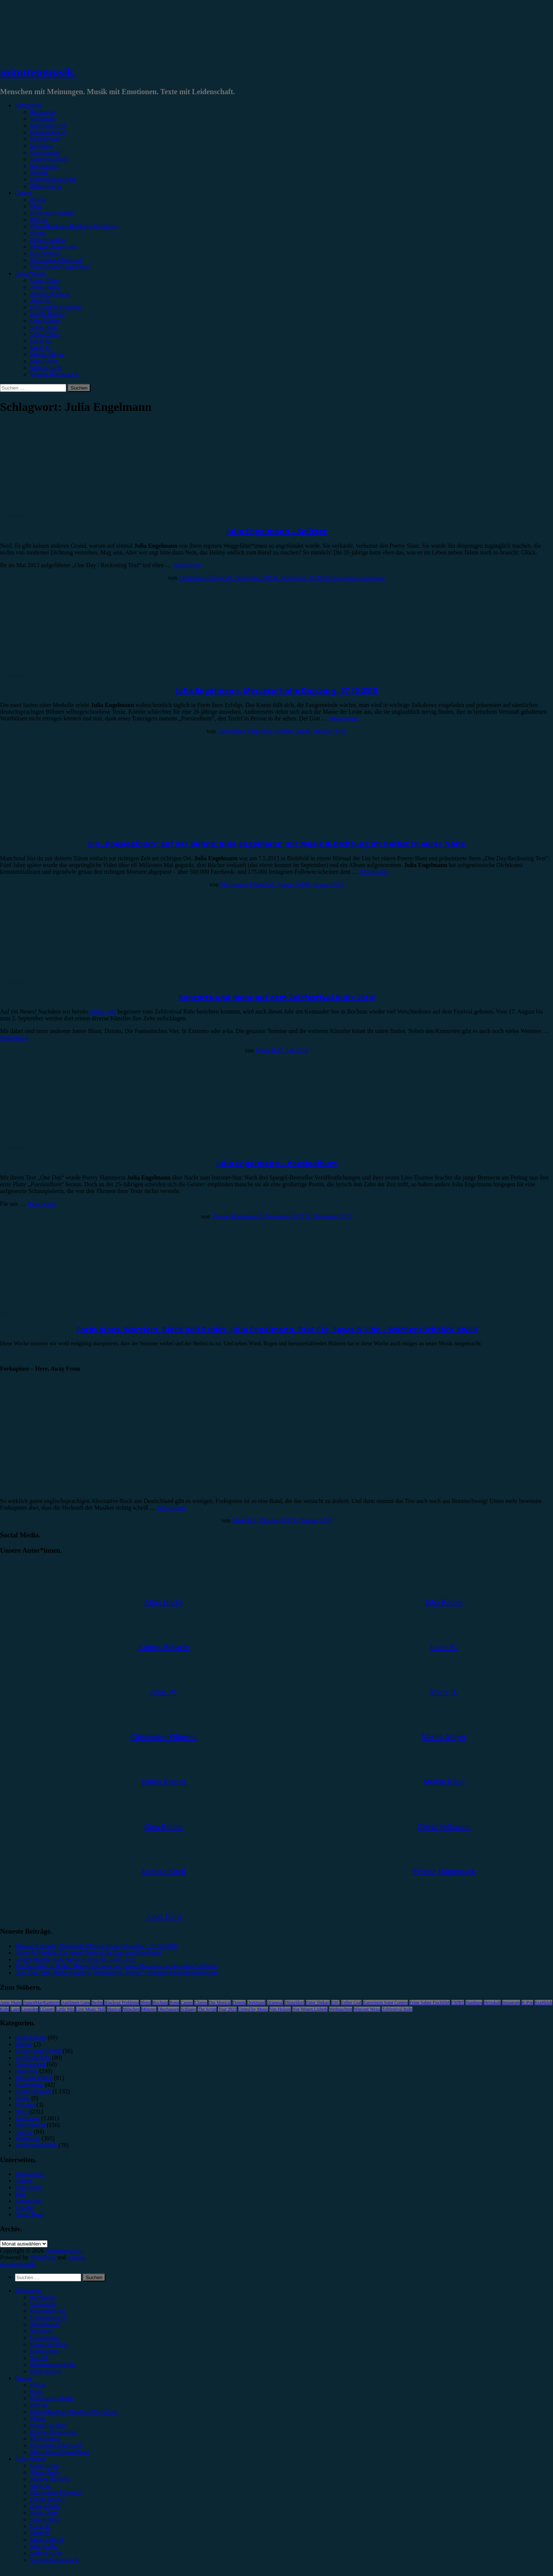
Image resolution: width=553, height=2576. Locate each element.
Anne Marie (11, 2002)
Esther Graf (351, 2002)
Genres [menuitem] (23, 2378)
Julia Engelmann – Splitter (276, 531)
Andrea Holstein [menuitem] (49, 2479)
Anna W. (40, 300)
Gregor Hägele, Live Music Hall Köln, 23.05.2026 (75, 1959)
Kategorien (28, 105)
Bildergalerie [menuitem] (45, 2371)
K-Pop (527, 2002)
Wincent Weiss (367, 2009)
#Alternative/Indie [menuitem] (52, 2398)
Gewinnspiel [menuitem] (45, 2337)
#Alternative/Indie (52, 213)
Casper (187, 2002)
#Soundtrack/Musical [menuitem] (55, 2445)
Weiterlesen (187, 565)
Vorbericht (42, 119)
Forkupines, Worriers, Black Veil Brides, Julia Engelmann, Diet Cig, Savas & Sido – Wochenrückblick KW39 (276, 1329)
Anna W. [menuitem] (40, 2486)
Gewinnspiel (45, 152)
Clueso (200, 2002)
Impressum (28, 2187)
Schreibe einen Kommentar (352, 578)
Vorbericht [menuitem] (42, 2304)
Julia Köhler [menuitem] (44, 2519)
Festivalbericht (47, 132)
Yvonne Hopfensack (54, 374)
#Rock (38, 199)
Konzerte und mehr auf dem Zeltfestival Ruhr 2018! (276, 997)
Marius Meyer (47, 354)
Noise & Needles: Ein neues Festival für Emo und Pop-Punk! (88, 1952)
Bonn (174, 2002)
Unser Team (44, 280)
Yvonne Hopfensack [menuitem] (54, 2560)
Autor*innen (30, 273)
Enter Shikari (318, 2002)
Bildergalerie (45, 186)
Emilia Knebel (47, 314)
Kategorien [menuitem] (28, 2290)
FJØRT (457, 2002)
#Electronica (45, 253)
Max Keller (43, 361)
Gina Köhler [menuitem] (45, 2506)
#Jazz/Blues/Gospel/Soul (60, 267)
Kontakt (24, 2207)
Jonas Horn (43, 327)
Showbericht (45, 139)
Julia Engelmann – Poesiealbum (276, 1163)
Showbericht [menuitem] (45, 2324)
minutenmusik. (38, 72)
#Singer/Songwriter (53, 246)
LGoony (47, 2009)
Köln (4, 2009)
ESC (335, 2002)
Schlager (188, 2009)
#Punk (37, 233)
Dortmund (256, 2002)
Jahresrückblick (48, 159)
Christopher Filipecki (55, 307)
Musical (114, 2009)
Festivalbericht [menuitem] (47, 2317)
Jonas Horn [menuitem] (43, 2512)
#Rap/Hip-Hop (47, 240)
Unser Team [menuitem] (44, 2465)
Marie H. (41, 347)
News (21, 2111)
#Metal (38, 219)
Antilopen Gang (75, 2002)
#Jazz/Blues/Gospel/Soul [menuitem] (60, 2452)
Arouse (76, 2257)
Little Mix (65, 2009)
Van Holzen (280, 2009)
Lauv (15, 2009)
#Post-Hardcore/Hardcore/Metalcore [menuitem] (73, 2412)
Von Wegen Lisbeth (310, 2009)
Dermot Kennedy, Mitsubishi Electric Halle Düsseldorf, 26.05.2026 (96, 1946)
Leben (22, 2098)
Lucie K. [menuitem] (40, 2526)
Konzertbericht (48, 125)
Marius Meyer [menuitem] (47, 2539)
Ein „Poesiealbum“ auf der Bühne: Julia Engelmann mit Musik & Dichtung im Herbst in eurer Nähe (276, 844)
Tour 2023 (227, 2009)
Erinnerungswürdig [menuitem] (53, 2364)
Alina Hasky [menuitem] (45, 2472)
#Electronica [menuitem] (45, 2438)
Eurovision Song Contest (385, 2002)
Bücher (23, 2044)
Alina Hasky (45, 287)
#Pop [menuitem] (36, 2391)
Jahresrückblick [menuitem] (48, 2344)
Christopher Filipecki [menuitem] (55, 2492)
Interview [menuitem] (41, 2331)
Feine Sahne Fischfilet (429, 2002)
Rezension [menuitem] (42, 2297)
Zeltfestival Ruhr (397, 2009)
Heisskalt (492, 2002)
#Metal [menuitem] (38, 2405)
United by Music (253, 2009)
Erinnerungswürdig (53, 179)
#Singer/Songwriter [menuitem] (53, 2432)
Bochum (160, 2002)
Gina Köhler (45, 320)
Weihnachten (340, 2009)
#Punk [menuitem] (37, 2418)
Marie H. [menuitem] (41, 2533)
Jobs (20, 2194)
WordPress (43, 2257)
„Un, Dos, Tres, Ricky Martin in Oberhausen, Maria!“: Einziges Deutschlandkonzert (116, 1973)
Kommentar (44, 166)
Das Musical (220, 2002)
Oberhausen (168, 2009)
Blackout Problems (121, 2002)
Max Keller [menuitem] (43, 2546)
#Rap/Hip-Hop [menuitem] (47, 2425)
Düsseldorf (294, 2002)
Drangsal (275, 2002)
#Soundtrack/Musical (55, 260)
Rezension (42, 112)
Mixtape (25, 2105)
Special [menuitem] (38, 2358)
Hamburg (474, 2002)
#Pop (36, 206)
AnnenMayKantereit (41, 2002)
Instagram (511, 2002)
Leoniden (29, 2009)
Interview (41, 145)
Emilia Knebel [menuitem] (47, 2499)
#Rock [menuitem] (38, 2385)
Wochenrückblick (21, 1314)
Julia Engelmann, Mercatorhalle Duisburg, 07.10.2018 (276, 690)
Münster (148, 2009)
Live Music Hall (90, 2009)
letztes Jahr (102, 1011)
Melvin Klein (46, 368)
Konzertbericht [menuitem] (48, 2311)
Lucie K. (40, 341)
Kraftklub (543, 2002)
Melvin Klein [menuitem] (46, 2553)
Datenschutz (29, 2174)
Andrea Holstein (49, 294)
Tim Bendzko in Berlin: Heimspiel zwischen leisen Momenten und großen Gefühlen (116, 1966)
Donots (239, 2002)
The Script (207, 2009)
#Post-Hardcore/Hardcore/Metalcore (73, 226)
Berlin (97, 2002)
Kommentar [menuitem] (44, 2351)
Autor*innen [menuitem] (30, 2459)
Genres (23, 193)
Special (38, 172)
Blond (145, 2002)
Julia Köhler (44, 334)
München (131, 2009)
